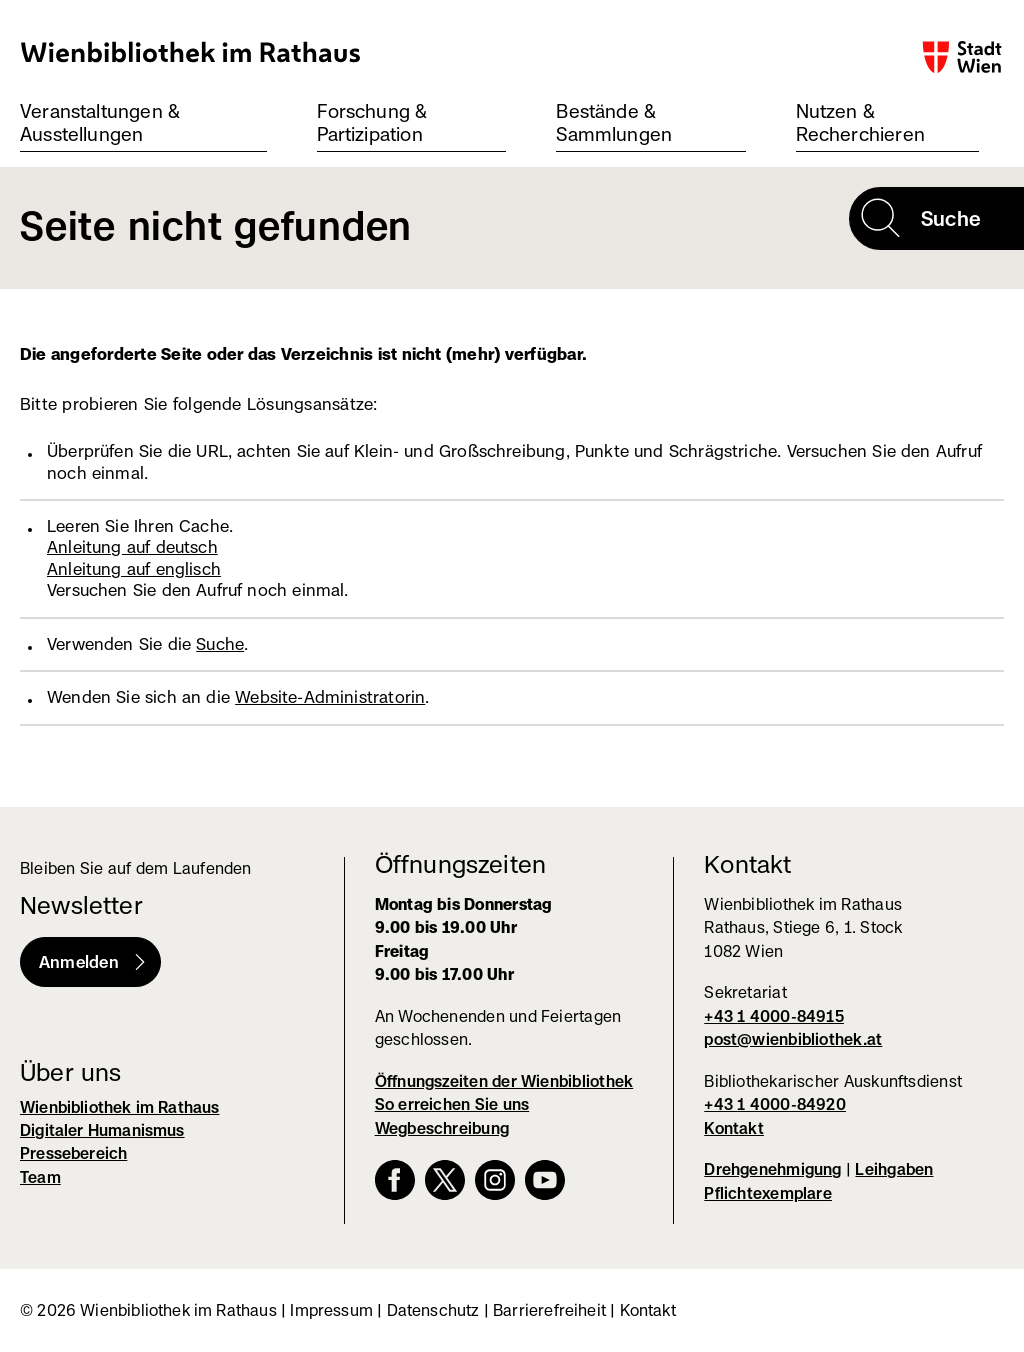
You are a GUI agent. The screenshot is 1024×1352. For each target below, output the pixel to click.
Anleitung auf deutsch (132, 547)
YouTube (545, 1180)
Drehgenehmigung (772, 1169)
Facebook (395, 1180)
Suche (220, 644)
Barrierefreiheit (549, 1310)
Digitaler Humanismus (102, 1130)
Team (40, 1177)
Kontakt (734, 1128)
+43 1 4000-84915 (774, 1016)
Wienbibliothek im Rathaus (191, 51)
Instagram (495, 1180)
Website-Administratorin (330, 697)
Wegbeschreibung (442, 1128)
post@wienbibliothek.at (793, 1039)
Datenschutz (433, 1310)
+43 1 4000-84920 (775, 1104)
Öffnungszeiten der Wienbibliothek (504, 1081)
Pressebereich (73, 1153)
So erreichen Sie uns (452, 1104)
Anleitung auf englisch (134, 569)
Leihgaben (894, 1169)
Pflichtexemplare (768, 1193)
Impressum (331, 1310)
